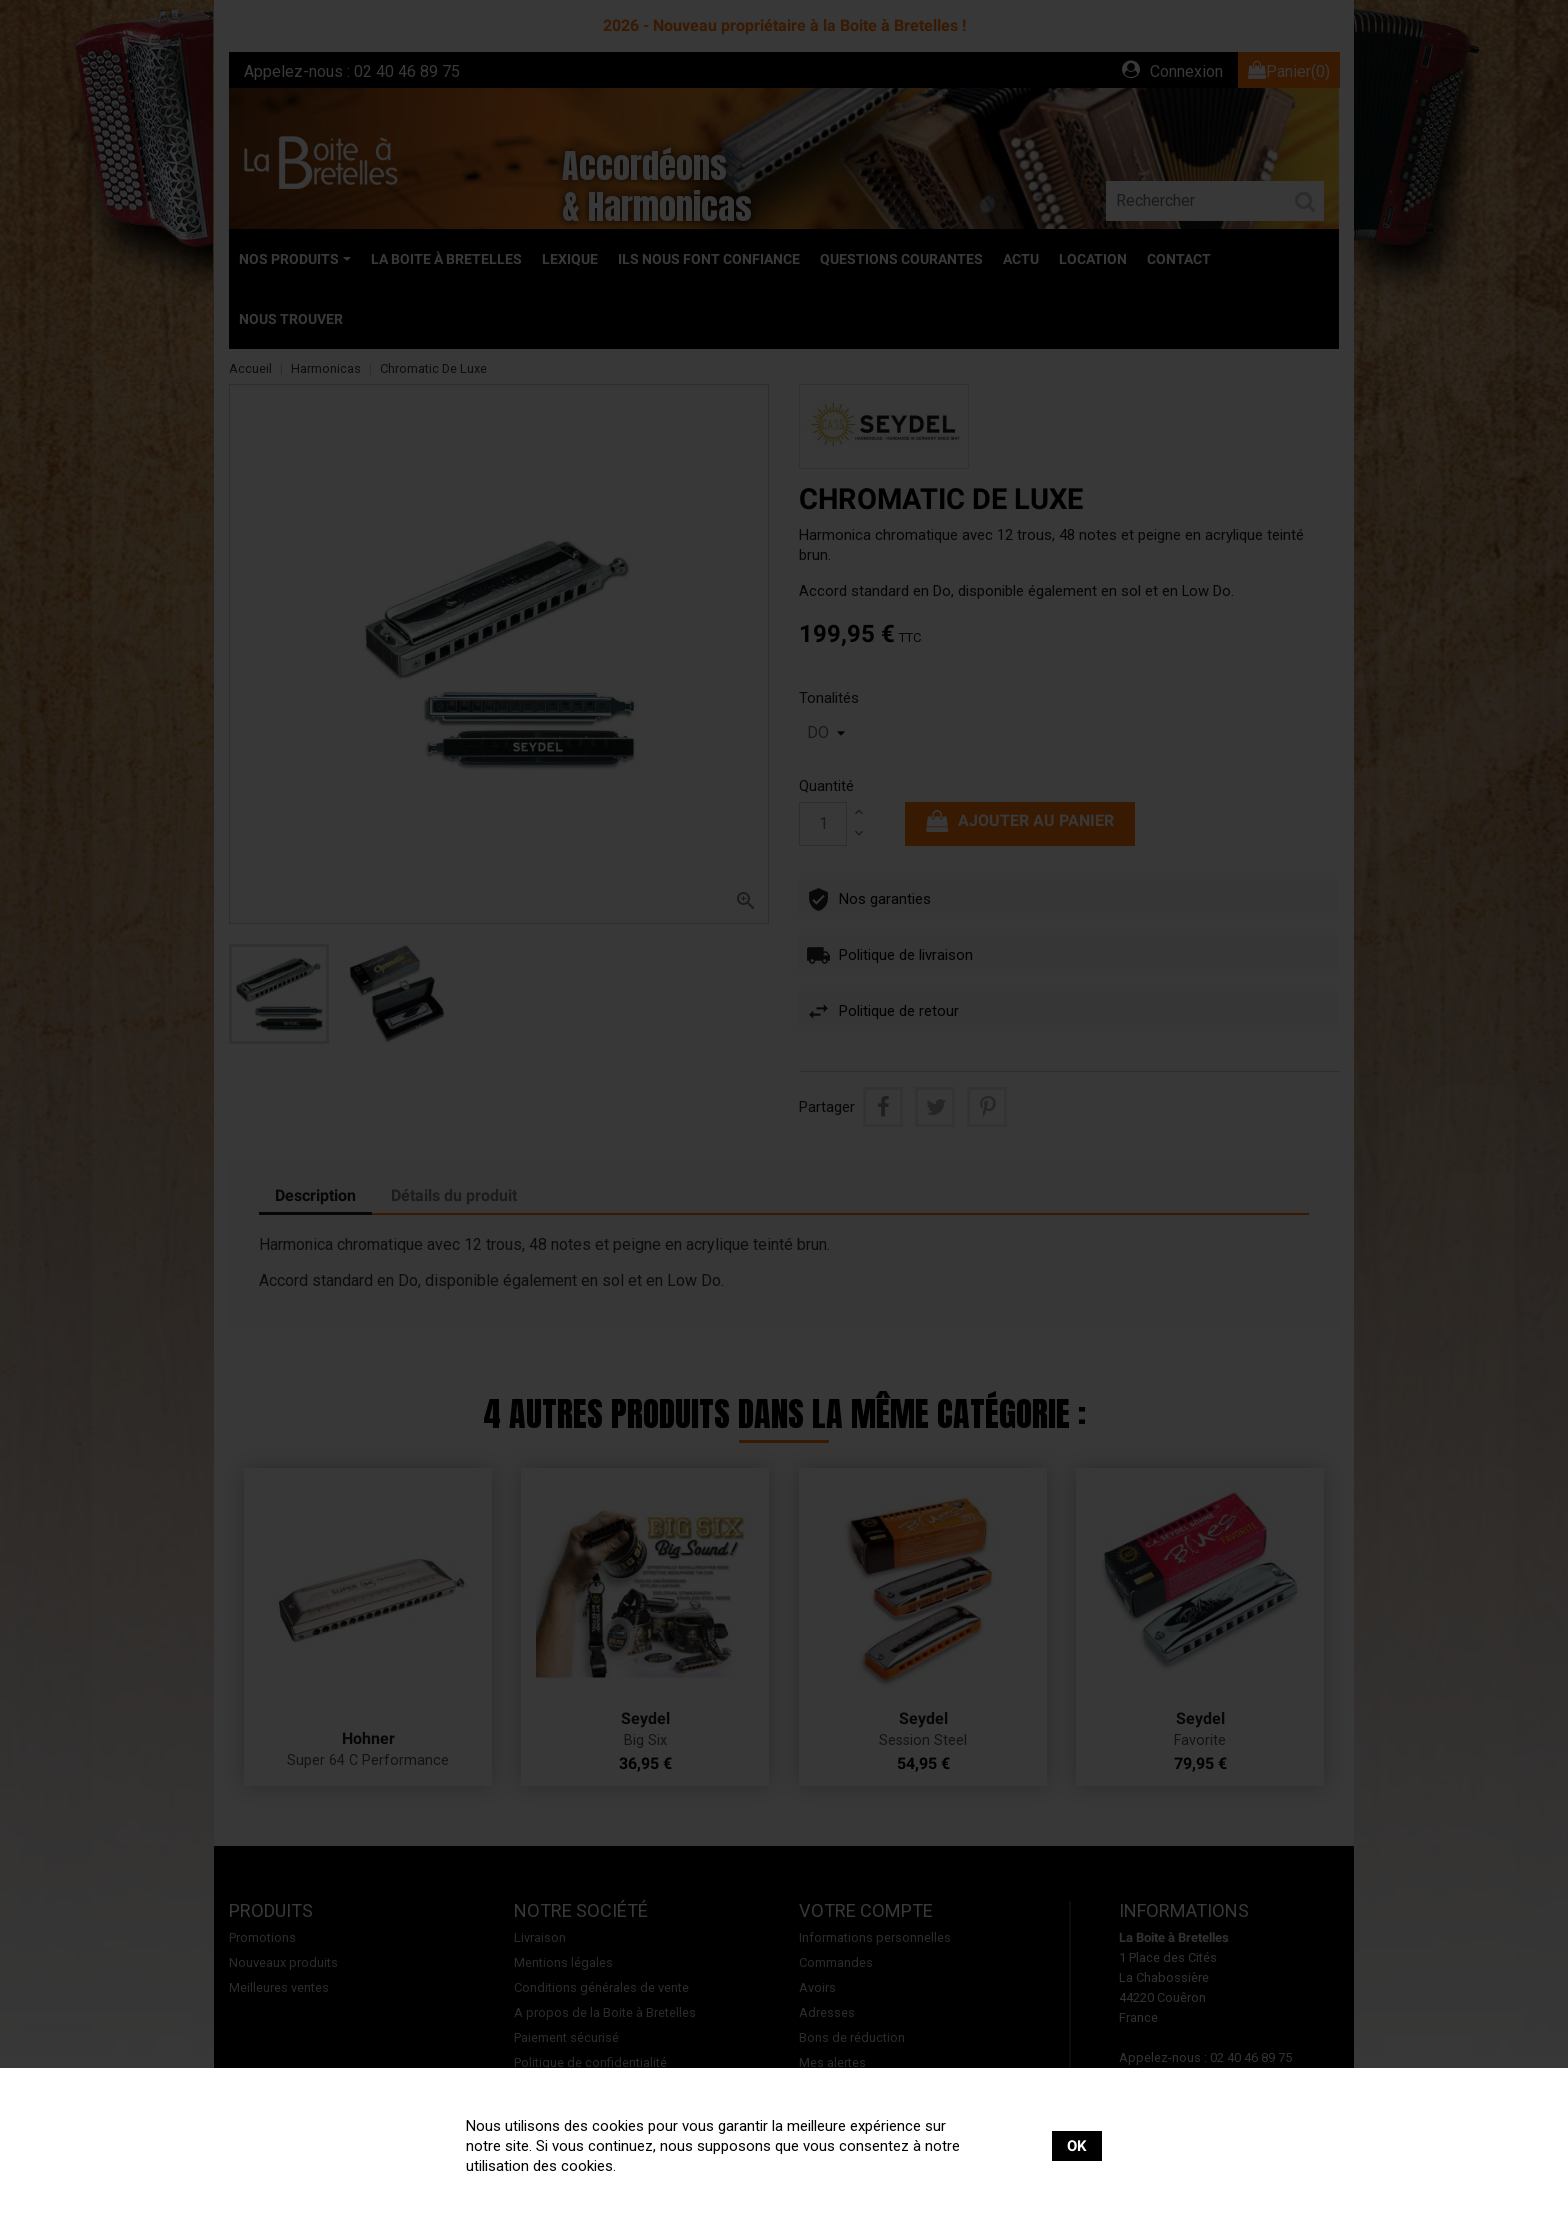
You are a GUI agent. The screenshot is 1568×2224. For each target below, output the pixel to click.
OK (1077, 2146)
